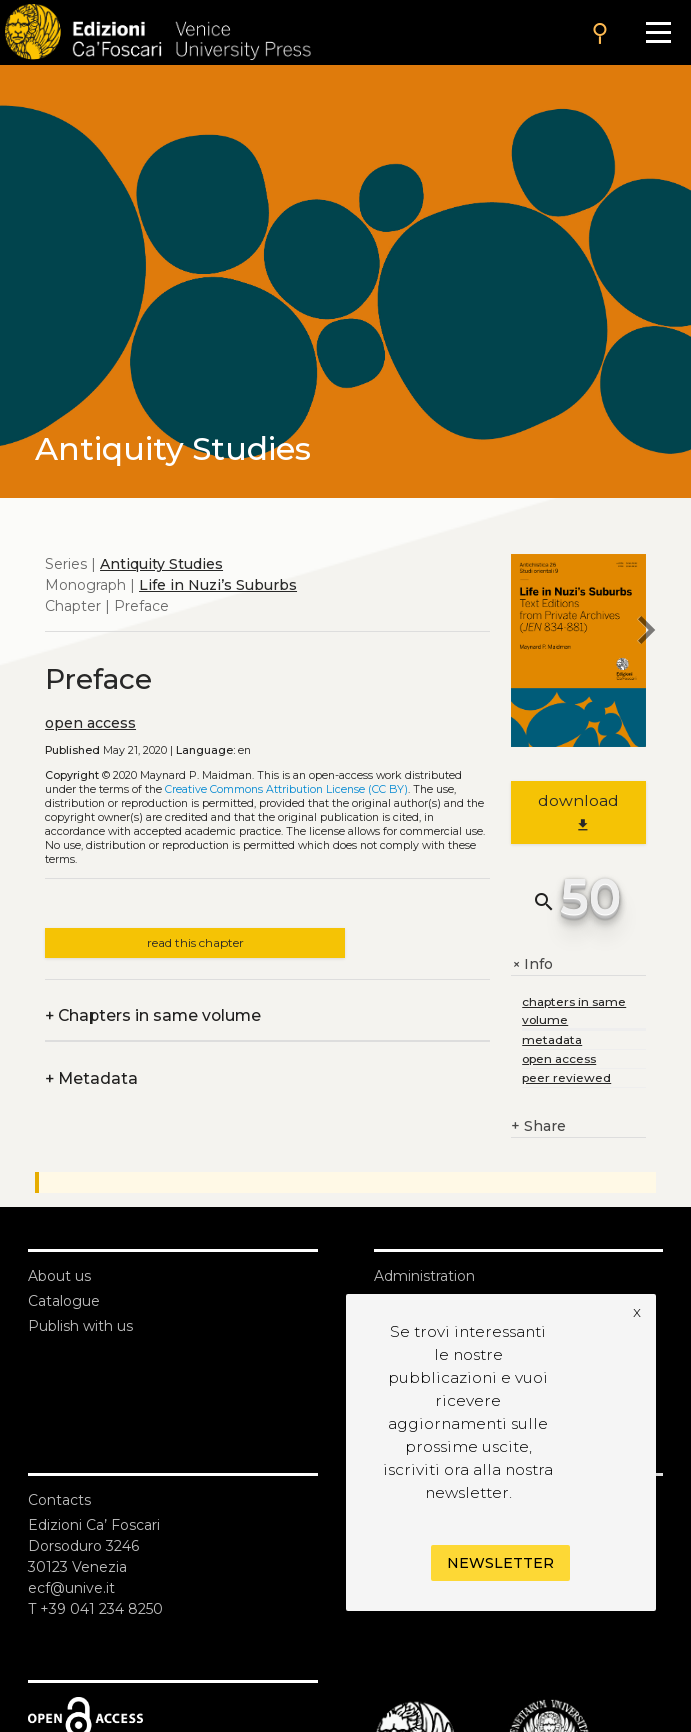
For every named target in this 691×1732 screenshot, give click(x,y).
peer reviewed (566, 1077)
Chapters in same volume (153, 1015)
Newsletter (500, 1563)
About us (59, 1276)
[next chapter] (646, 633)
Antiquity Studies (161, 564)
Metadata (91, 1078)
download (578, 812)
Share (538, 1126)
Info (532, 964)
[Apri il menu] (658, 32)
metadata (552, 1039)
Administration (424, 1276)
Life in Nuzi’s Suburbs (218, 585)
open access (90, 723)
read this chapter (195, 942)
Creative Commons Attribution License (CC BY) (286, 789)
